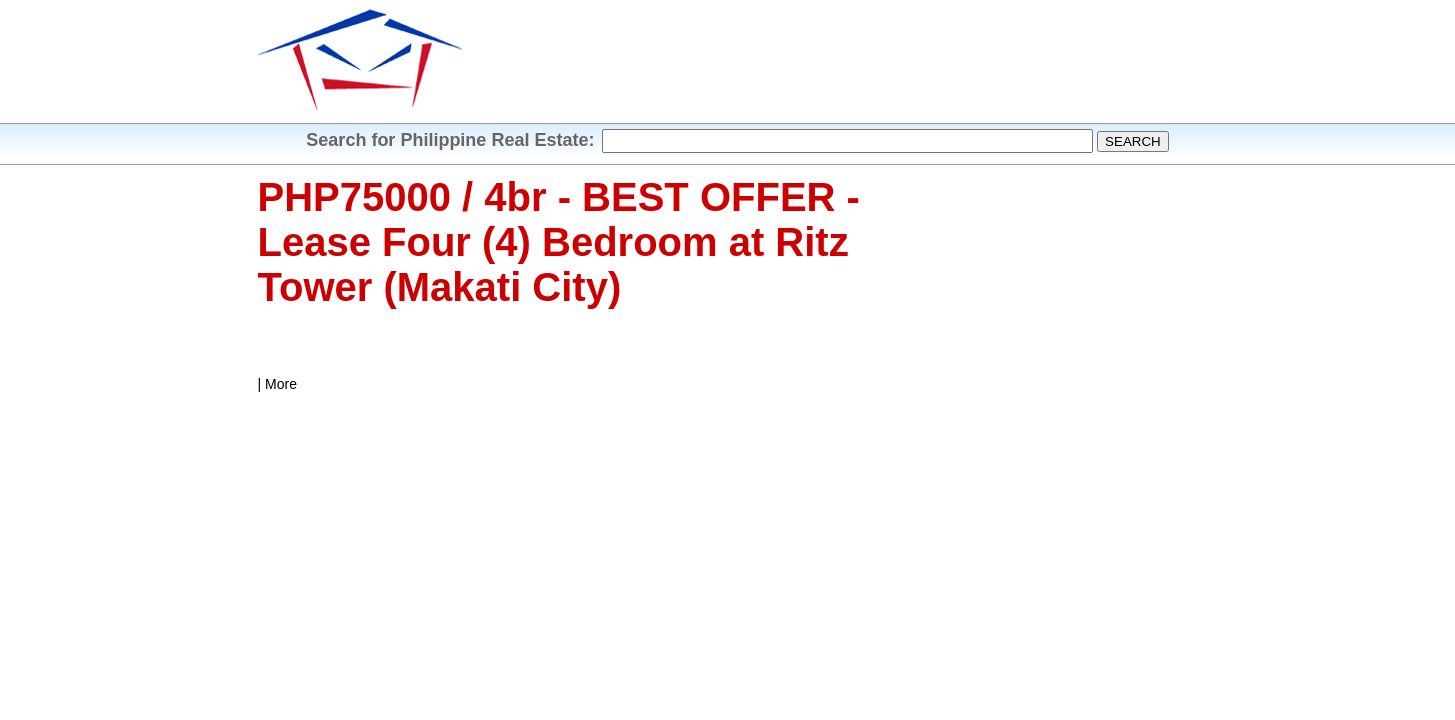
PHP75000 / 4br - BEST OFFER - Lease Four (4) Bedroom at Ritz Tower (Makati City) (559, 242)
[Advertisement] (831, 65)
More (281, 384)
